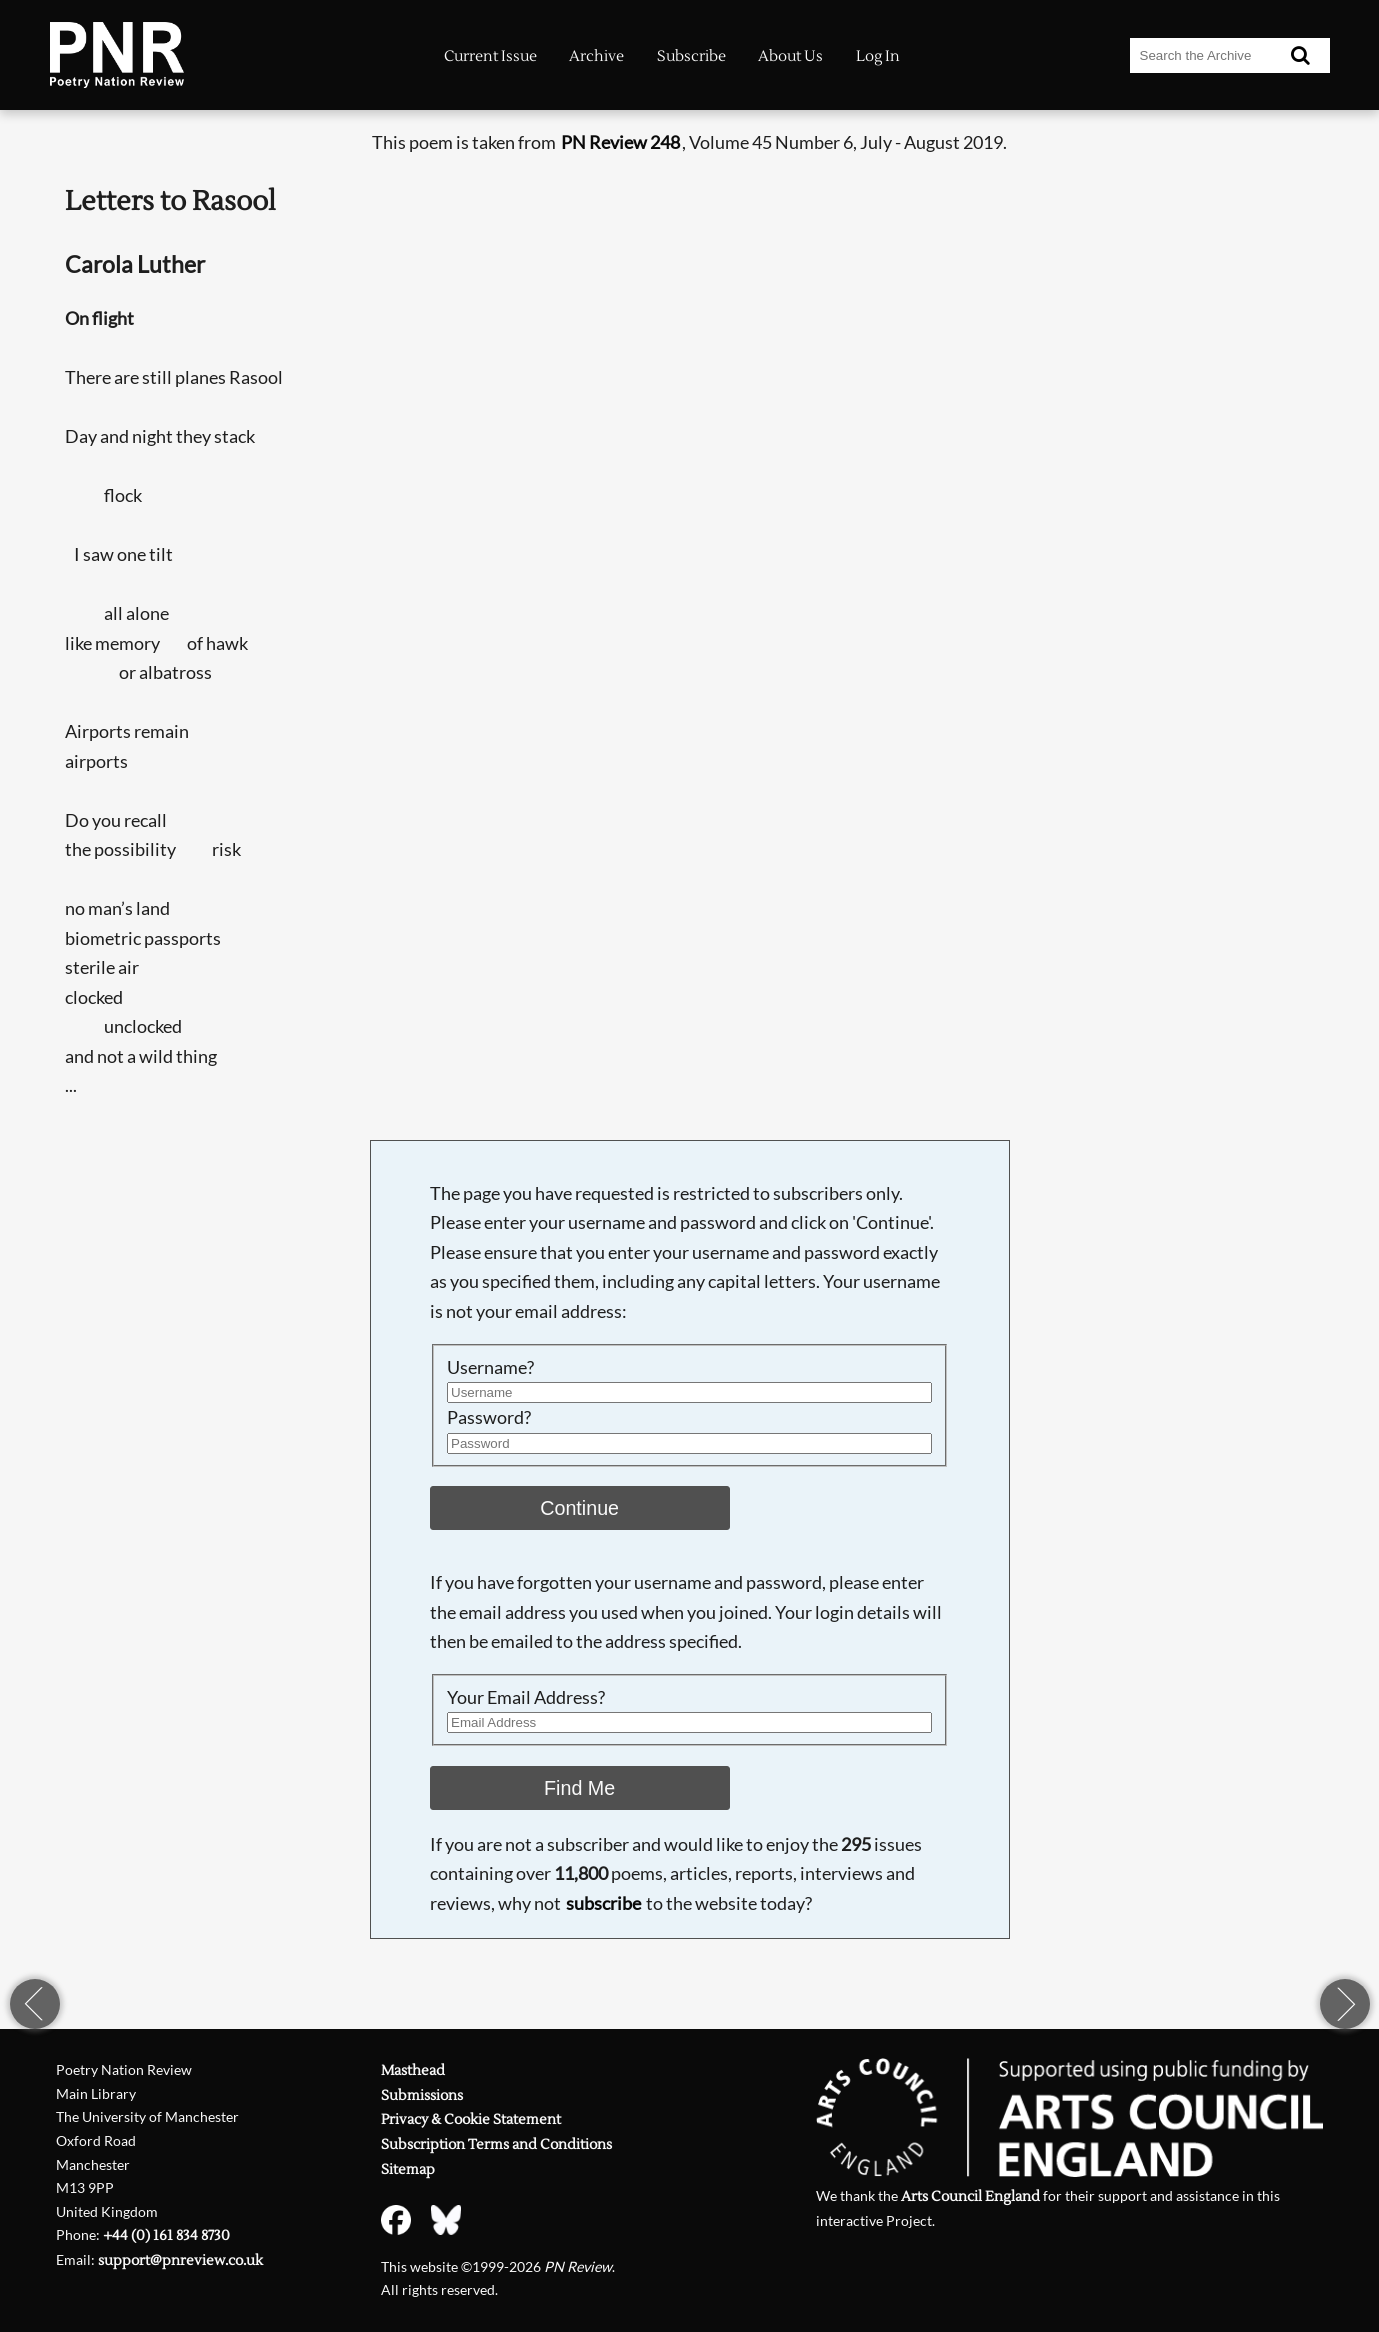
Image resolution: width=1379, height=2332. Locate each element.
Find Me (579, 1788)
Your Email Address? (526, 1697)
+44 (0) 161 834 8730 (166, 2235)
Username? (490, 1367)
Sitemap (408, 2169)
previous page (35, 2004)
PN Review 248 (620, 142)
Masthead (413, 2070)
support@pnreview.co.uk (180, 2260)
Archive (596, 56)
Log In (878, 56)
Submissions (422, 2095)
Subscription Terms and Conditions (496, 2144)
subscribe (603, 1903)
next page (1345, 2004)
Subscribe (691, 56)
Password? (489, 1417)
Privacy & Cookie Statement (471, 2119)
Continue (579, 1508)
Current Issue (490, 56)
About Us (790, 56)
